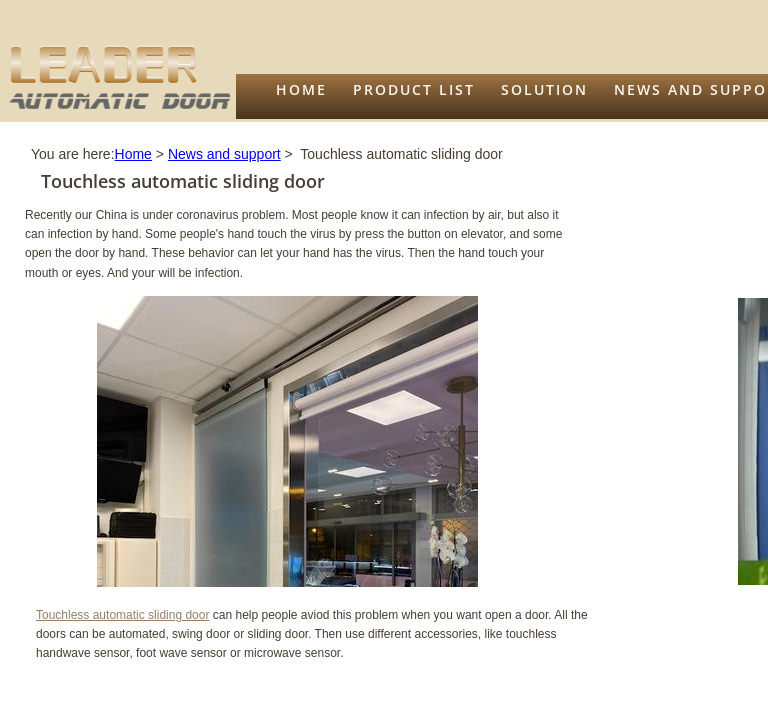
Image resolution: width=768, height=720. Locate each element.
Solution (544, 89)
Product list (414, 89)
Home (301, 89)
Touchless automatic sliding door (122, 615)
